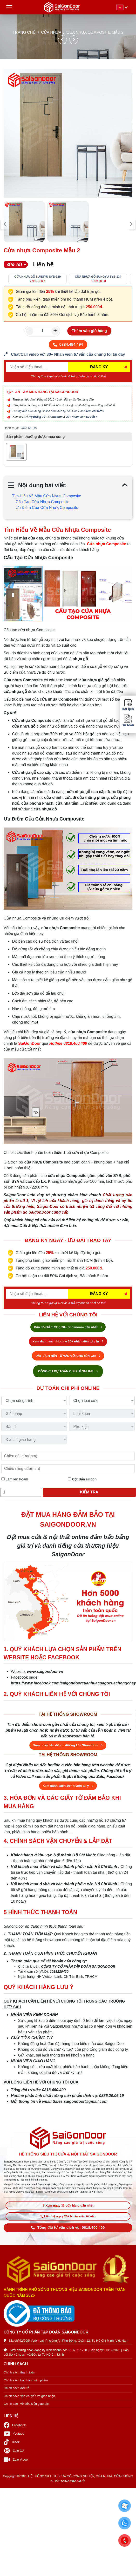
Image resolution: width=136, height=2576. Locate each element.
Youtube (14, 2434)
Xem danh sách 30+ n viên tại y (68, 1785)
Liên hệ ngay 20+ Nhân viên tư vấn (68, 2216)
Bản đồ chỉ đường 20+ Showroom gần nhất (68, 1327)
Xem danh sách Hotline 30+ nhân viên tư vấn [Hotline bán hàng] (68, 1341)
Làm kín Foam (14, 1479)
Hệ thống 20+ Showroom (45, 417)
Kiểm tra (89, 1492)
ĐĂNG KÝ (99, 367)
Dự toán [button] (128, 720)
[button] (125, 2506)
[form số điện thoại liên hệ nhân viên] (68, 354)
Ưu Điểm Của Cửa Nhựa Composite (47, 508)
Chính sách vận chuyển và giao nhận (29, 2396)
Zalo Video (16, 2460)
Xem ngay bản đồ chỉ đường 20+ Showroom (68, 1745)
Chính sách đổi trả (16, 2388)
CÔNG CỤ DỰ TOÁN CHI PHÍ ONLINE (68, 1371)
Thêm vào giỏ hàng (89, 331)
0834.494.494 (68, 344)
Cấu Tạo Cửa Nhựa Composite (42, 502)
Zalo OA (14, 2450)
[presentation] (5, 224)
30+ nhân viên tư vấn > (81, 417)
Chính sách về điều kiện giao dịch (27, 2403)
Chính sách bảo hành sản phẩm (26, 2380)
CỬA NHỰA (51, 32)
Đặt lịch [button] (128, 704)
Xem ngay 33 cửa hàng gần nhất (68, 2205)
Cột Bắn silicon (82, 1479)
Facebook (15, 2425)
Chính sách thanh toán (19, 2372)
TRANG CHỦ (24, 32)
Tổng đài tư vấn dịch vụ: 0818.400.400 (68, 2227)
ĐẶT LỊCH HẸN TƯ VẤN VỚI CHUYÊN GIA (68, 1356)
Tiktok (12, 2442)
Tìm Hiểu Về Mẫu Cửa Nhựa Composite (46, 496)
